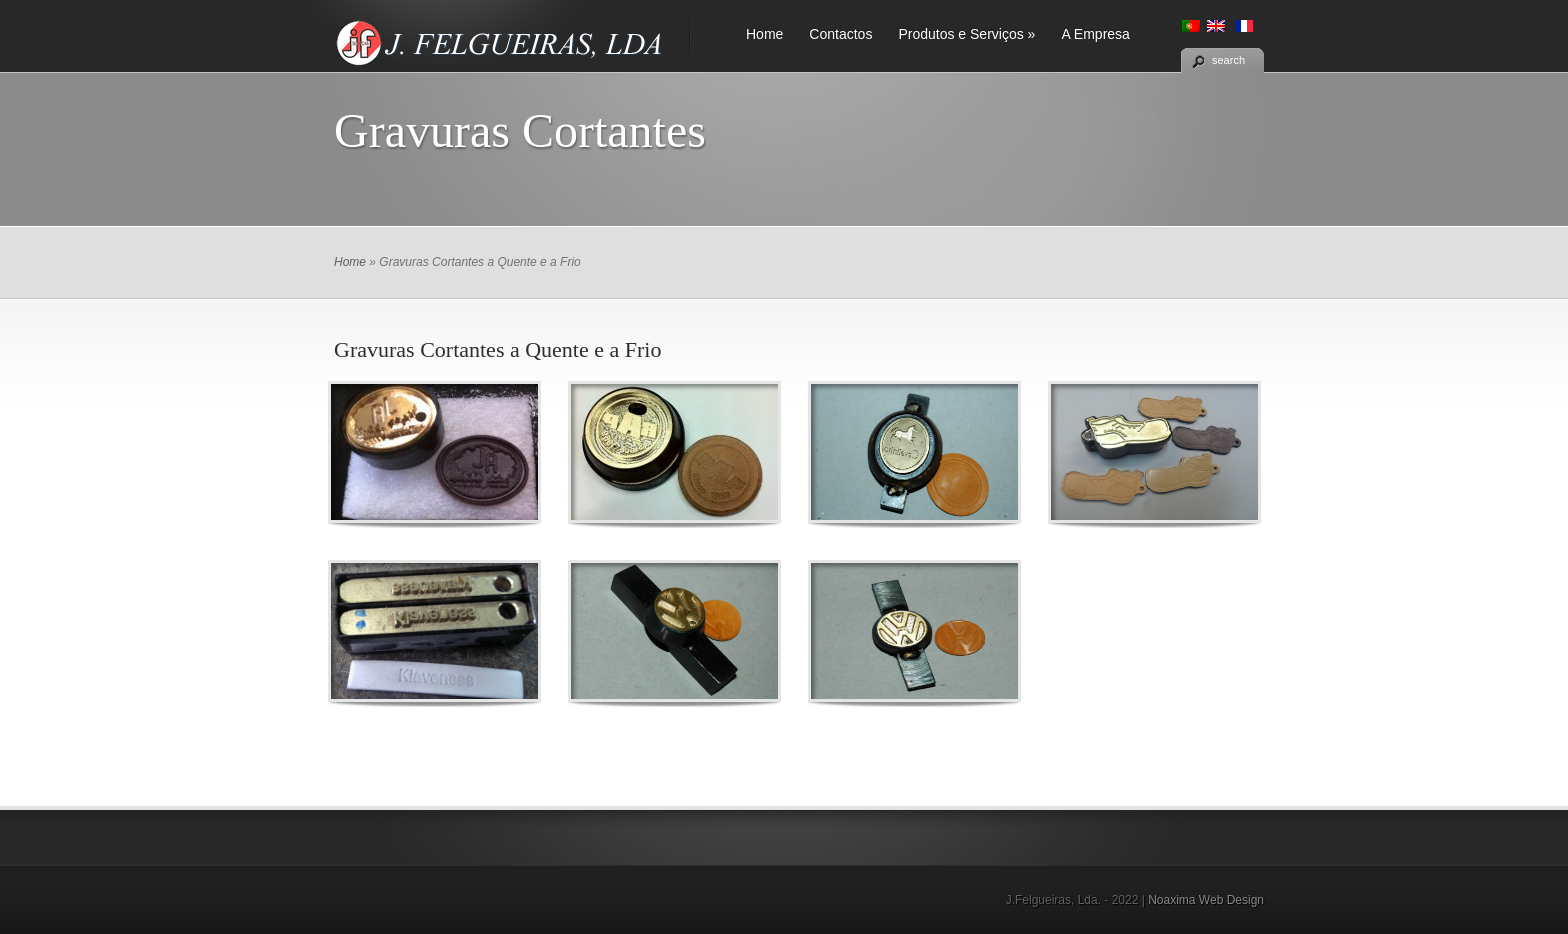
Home (764, 34)
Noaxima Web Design (1206, 900)
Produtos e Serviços (966, 34)
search (1228, 60)
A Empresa (1095, 34)
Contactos (840, 34)
